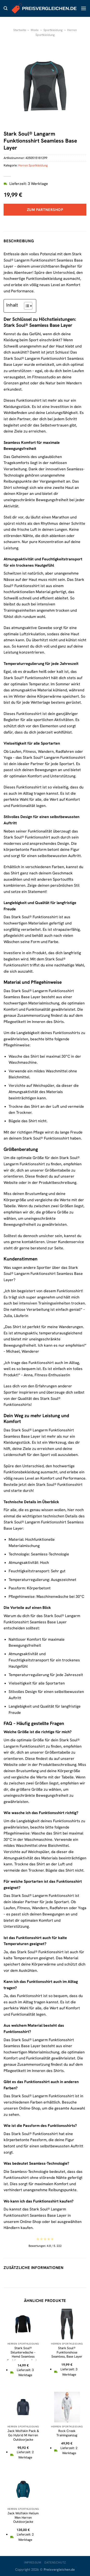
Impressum (32, 2562)
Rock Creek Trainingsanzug (66, 2433)
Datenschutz (55, 2562)
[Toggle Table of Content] (25, 306)
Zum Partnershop (45, 209)
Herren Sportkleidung (33, 165)
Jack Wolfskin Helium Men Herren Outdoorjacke (23, 2517)
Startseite (19, 30)
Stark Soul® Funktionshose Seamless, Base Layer (66, 2352)
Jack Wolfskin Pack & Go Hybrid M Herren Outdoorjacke (23, 2435)
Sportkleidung (53, 30)
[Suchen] (5, 8)
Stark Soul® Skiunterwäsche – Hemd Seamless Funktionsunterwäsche (23, 2354)
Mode (35, 30)
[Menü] (83, 8)
